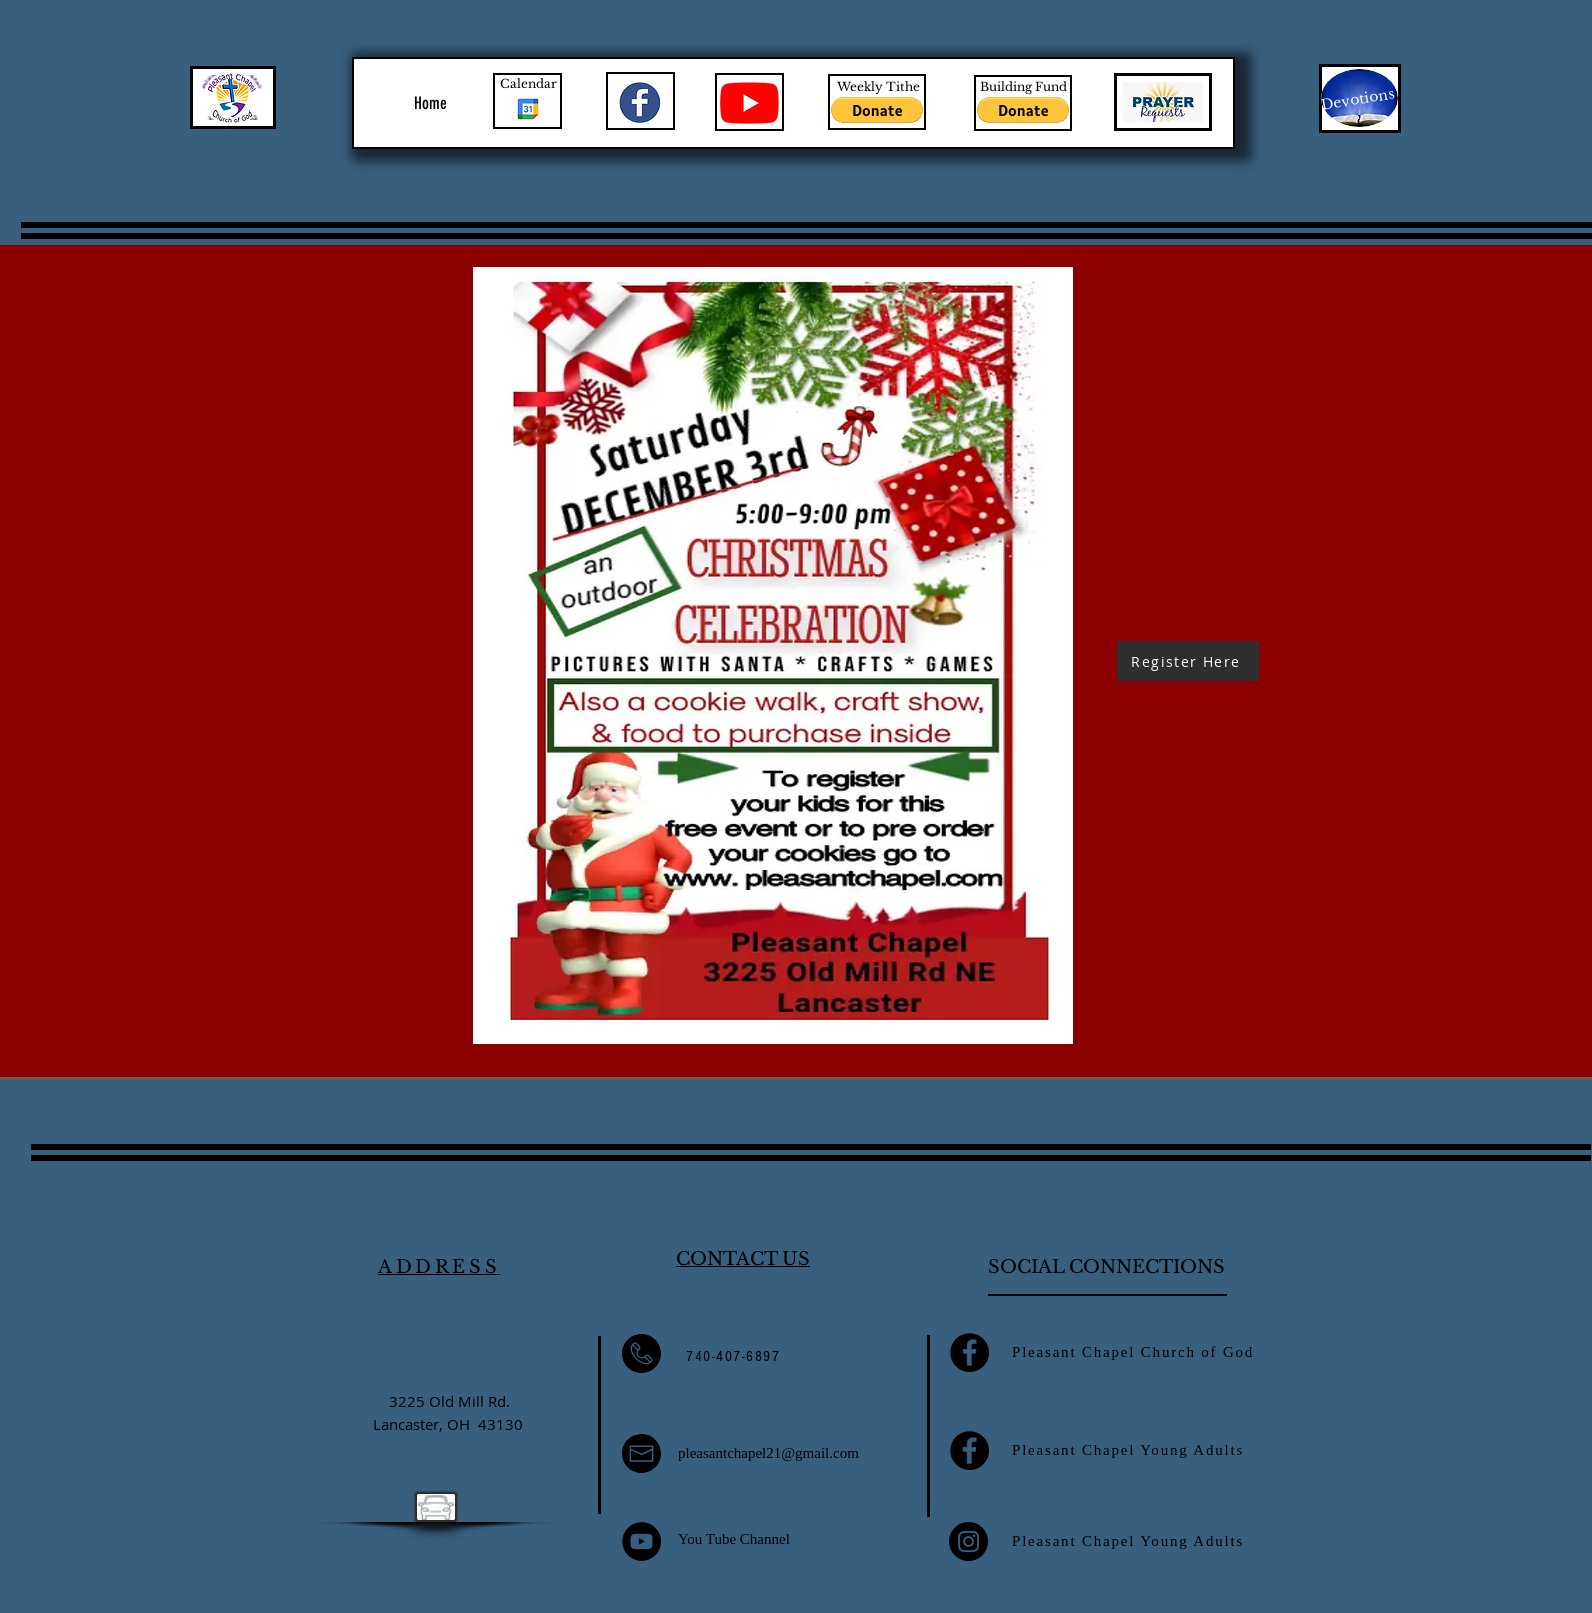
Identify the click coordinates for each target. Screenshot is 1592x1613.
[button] (877, 110)
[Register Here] (1188, 661)
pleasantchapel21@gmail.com (768, 1453)
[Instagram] (968, 1541)
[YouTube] (641, 1541)
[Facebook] (969, 1352)
